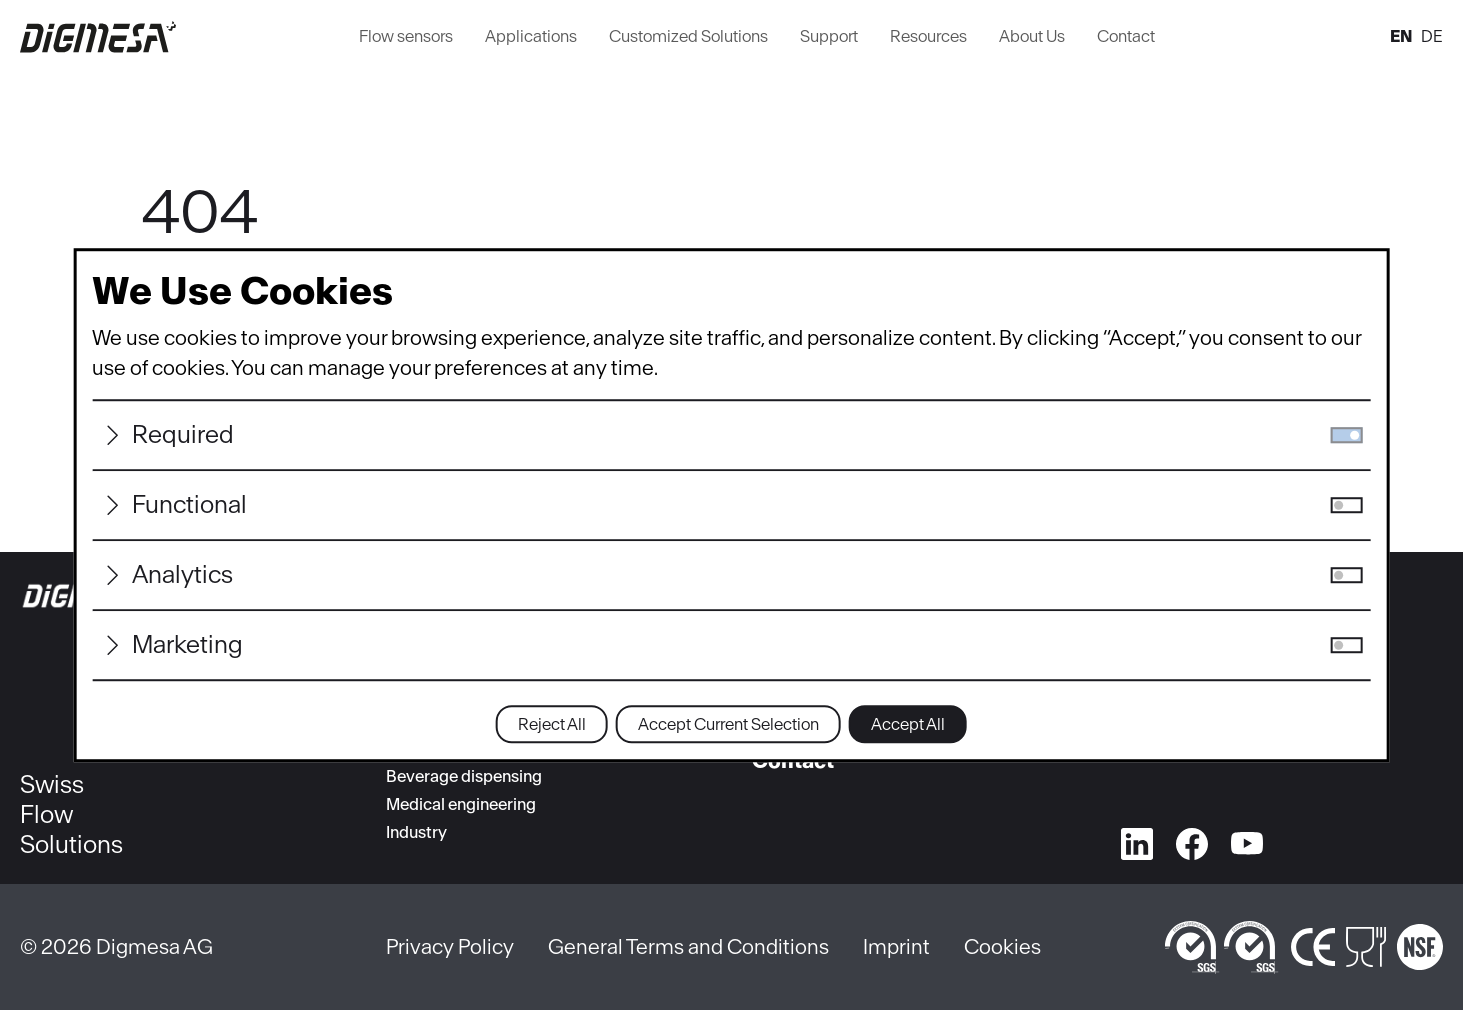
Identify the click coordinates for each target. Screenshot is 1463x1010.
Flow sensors (406, 36)
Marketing (187, 644)
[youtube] (1247, 840)
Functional (189, 504)
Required (183, 434)
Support (829, 36)
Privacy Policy (450, 946)
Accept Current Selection (728, 724)
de (1432, 36)
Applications (531, 36)
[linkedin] (1137, 840)
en (1401, 36)
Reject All (552, 724)
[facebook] (1192, 840)
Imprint (896, 946)
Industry (416, 832)
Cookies (1002, 946)
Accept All (908, 724)
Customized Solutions (688, 36)
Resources (928, 36)
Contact (1126, 36)
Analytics (182, 574)
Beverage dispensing (464, 776)
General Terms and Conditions (688, 946)
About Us (1032, 36)
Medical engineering (461, 804)
